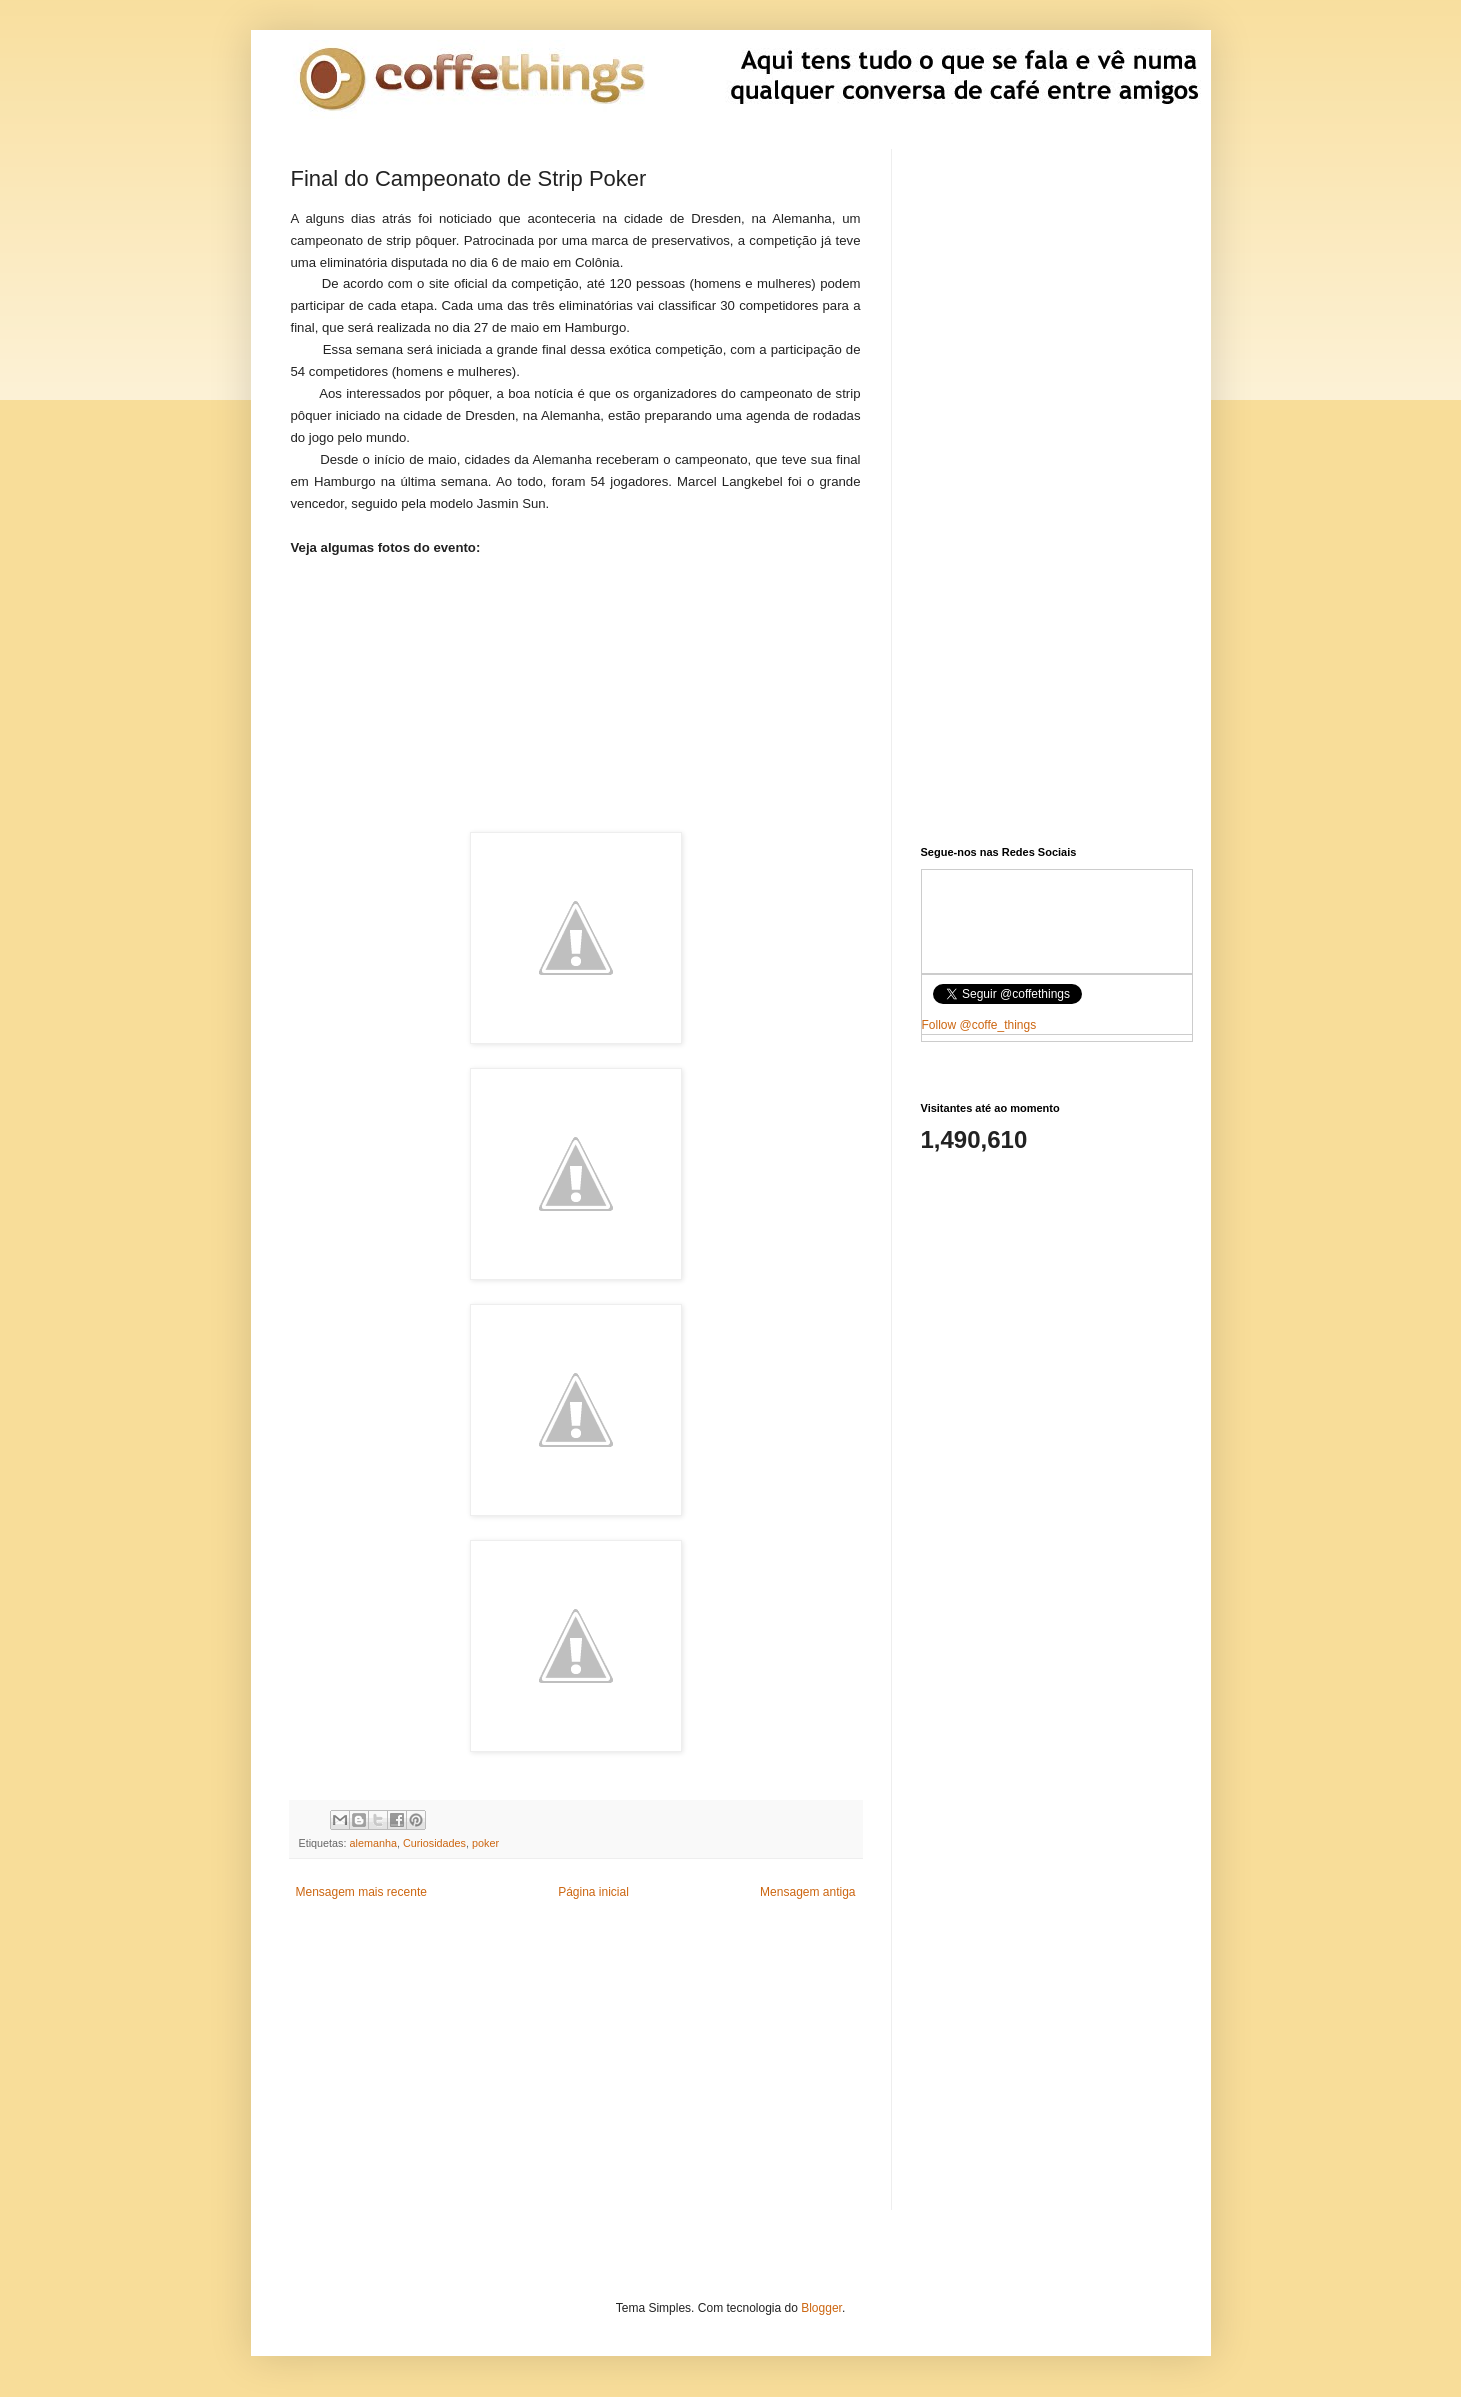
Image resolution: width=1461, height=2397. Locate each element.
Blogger (821, 2308)
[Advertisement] (576, 683)
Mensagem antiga (807, 1892)
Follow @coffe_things (979, 1025)
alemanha (373, 1843)
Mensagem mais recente (361, 1892)
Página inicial (593, 1892)
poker (485, 1843)
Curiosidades (434, 1843)
